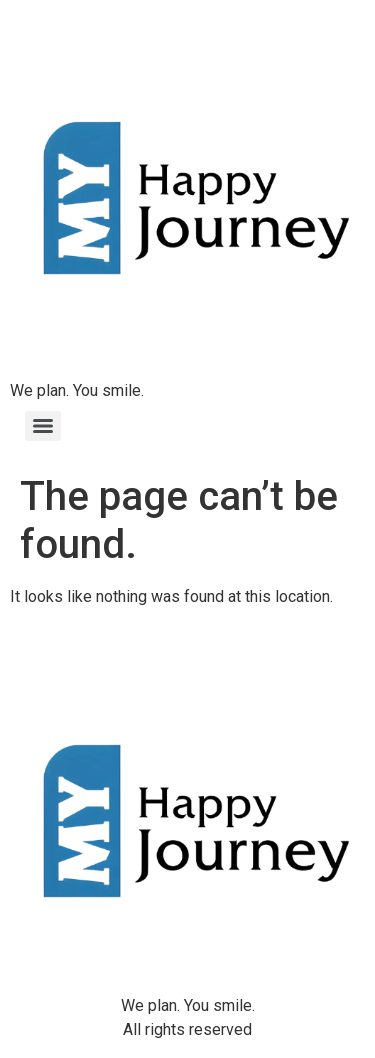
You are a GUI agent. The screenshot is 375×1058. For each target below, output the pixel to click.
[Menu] (43, 426)
